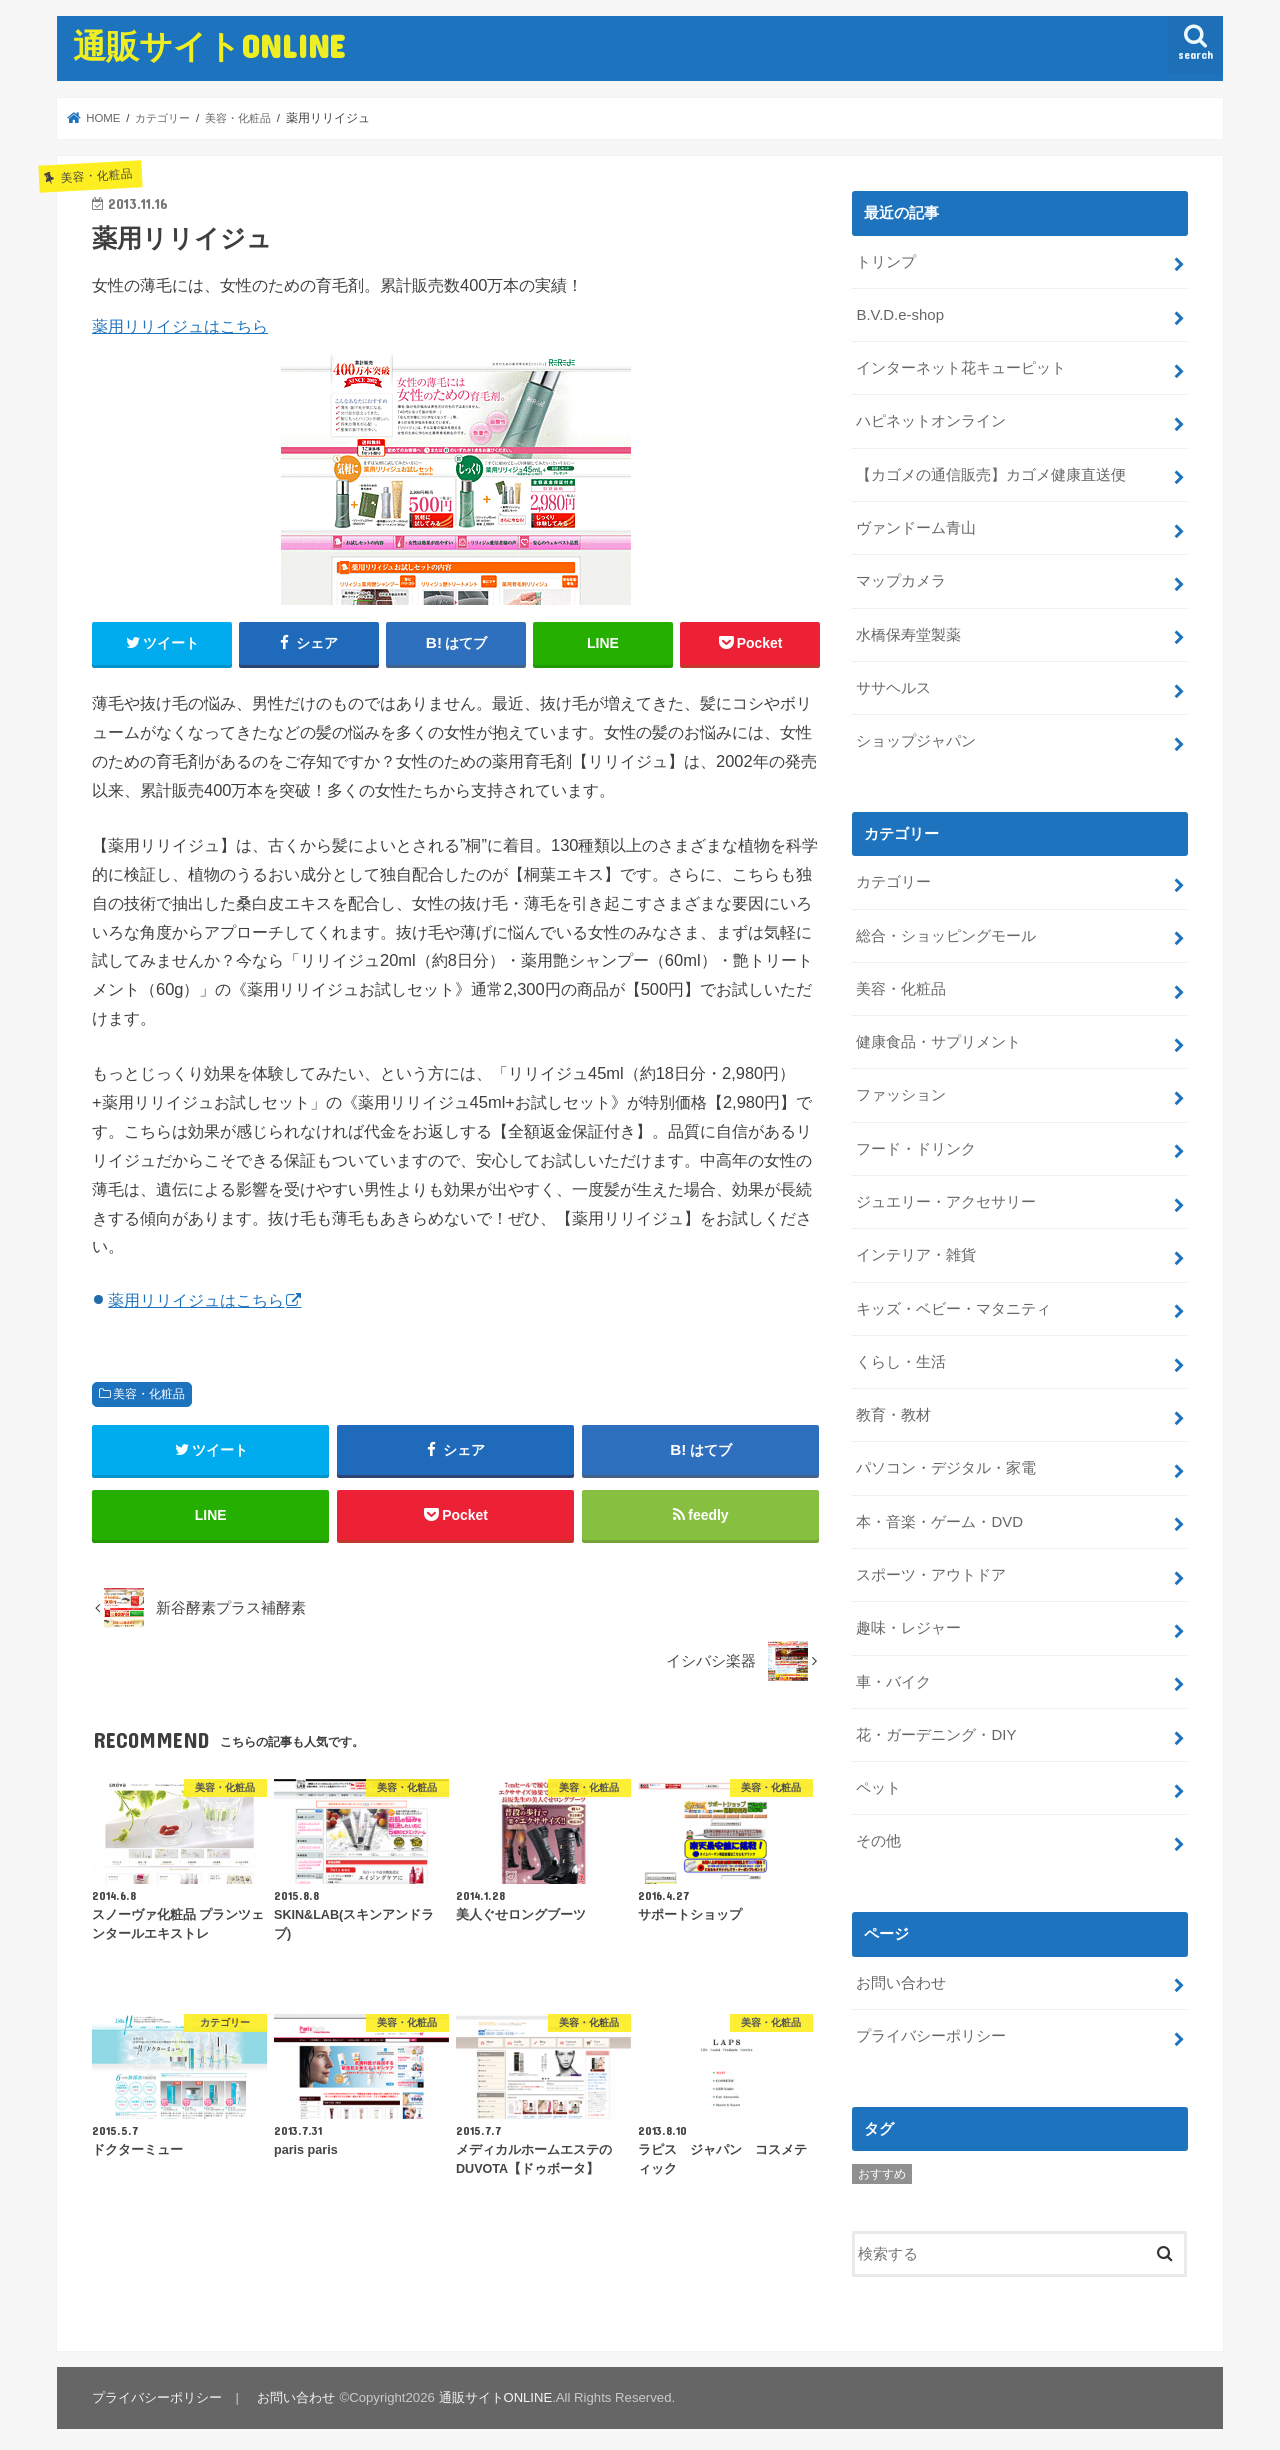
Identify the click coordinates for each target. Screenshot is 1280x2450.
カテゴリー (893, 878)
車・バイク (893, 1672)
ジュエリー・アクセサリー (946, 1196)
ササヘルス (893, 685)
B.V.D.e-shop (899, 314)
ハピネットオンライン (931, 420)
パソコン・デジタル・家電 (946, 1460)
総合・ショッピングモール (946, 931)
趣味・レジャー (908, 1619)
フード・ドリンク (916, 1143)
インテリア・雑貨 (916, 1249)
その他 (878, 1830)
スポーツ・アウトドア (931, 1566)
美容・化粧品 (149, 1394)
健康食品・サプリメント (938, 1037)
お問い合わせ (901, 1971)
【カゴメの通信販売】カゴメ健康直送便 (991, 473)
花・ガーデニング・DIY (936, 1725)
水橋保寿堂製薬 (908, 632)
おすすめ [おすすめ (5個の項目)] (882, 2162)
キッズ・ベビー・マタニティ (953, 1301)
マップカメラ (901, 579)
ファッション (901, 1090)
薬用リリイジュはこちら (180, 326)
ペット (878, 1777)
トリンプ (886, 261)
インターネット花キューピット (961, 367)
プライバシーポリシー (931, 2024)
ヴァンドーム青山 (916, 526)
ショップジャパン (916, 737)
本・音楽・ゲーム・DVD (939, 1513)
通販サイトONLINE (209, 45)
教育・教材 (893, 1407)
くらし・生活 (901, 1354)
